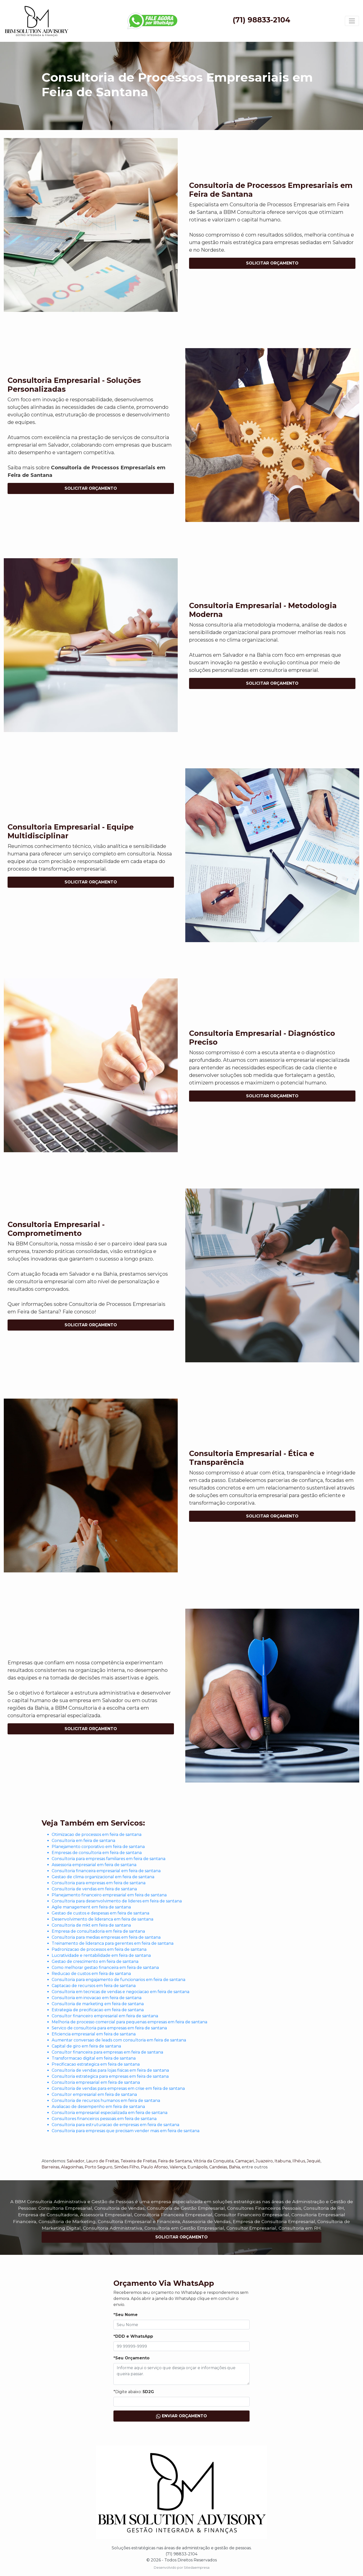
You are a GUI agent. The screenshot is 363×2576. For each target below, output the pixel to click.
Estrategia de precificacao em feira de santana (98, 2009)
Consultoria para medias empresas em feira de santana (106, 1937)
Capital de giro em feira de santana (86, 2046)
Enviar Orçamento (181, 2416)
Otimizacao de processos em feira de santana (96, 1834)
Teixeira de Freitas (138, 2161)
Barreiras (50, 2167)
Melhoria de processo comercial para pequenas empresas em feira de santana (129, 2022)
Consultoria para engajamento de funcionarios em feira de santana (118, 1979)
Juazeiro (264, 2161)
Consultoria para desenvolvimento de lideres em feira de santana (117, 1901)
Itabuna (283, 2161)
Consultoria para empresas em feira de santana (98, 1882)
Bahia (234, 2167)
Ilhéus (298, 2161)
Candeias (218, 2167)
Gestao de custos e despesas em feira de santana (100, 1913)
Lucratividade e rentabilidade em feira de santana (101, 1955)
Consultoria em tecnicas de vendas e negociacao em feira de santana (120, 1991)
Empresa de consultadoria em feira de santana (98, 1931)
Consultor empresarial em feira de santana (94, 2094)
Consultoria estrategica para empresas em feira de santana (110, 2076)
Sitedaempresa (196, 2567)
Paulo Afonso (154, 2167)
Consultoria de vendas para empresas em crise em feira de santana (118, 2088)
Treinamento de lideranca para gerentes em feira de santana (112, 1943)
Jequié (313, 2161)
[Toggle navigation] (352, 21)
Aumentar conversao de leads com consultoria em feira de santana (119, 2040)
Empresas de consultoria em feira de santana (97, 1852)
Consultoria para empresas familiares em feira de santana (108, 1858)
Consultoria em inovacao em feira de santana (96, 1997)
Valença (178, 2167)
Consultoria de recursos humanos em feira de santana (106, 2100)
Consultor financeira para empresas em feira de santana (107, 2052)
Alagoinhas (72, 2167)
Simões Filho (126, 2167)
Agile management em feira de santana (91, 1907)
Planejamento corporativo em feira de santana (98, 1846)
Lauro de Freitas (102, 2161)
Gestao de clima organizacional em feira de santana (103, 1876)
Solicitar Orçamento (272, 263)
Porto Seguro (98, 2167)
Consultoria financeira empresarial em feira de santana (106, 1870)
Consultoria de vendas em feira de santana (94, 1889)
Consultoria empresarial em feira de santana (96, 2082)
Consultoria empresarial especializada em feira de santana (109, 2112)
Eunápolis (197, 2167)
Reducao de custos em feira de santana (91, 1973)
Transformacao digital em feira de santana (94, 2058)
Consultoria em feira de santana (83, 1840)
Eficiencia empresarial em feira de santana (94, 2034)
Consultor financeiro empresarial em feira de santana (105, 2015)
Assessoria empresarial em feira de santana (94, 1864)
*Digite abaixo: (133, 2391)
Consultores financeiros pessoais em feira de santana (104, 2118)
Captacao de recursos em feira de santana (94, 1985)
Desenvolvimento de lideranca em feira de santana (102, 1919)
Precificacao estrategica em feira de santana (96, 2064)
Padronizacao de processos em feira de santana (99, 1949)
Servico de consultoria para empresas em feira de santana (109, 2028)
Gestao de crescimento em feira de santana (95, 1961)
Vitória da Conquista (213, 2161)
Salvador (75, 2161)
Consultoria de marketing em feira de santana (98, 2003)
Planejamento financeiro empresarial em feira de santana (109, 1895)
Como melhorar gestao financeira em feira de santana (105, 1967)
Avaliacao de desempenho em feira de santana (98, 2106)
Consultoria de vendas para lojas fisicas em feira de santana (110, 2070)
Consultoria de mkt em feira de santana (91, 1925)
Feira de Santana (175, 2161)
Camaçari (244, 2161)
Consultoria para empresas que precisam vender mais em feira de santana (125, 2130)
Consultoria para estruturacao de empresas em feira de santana (115, 2124)
